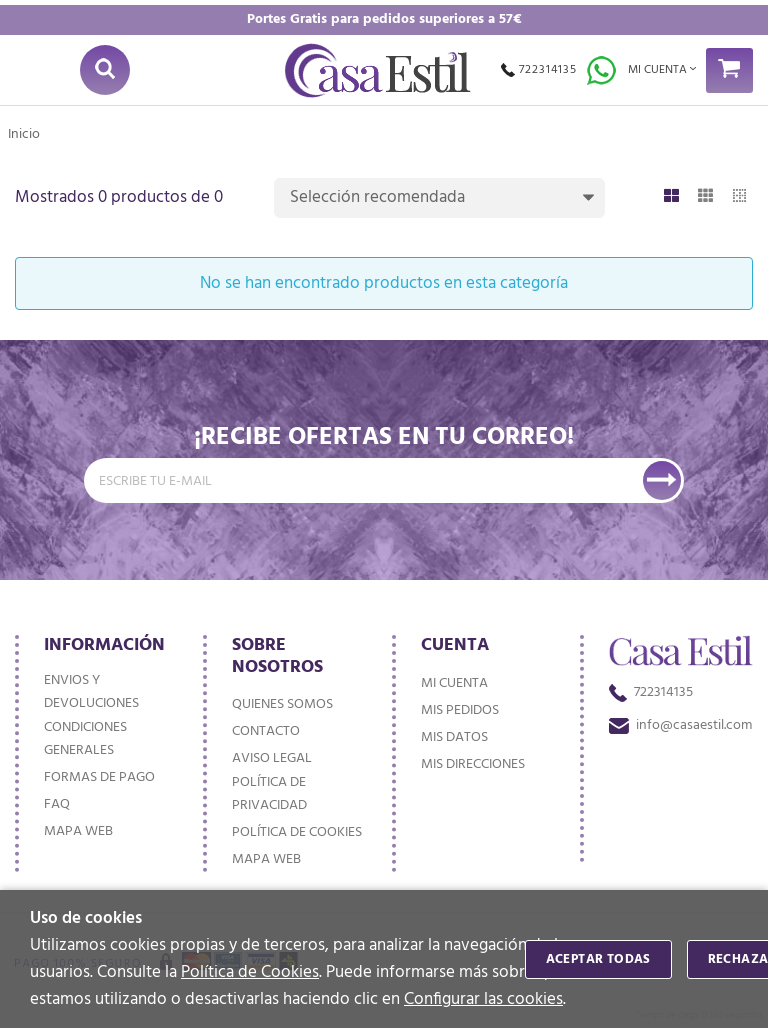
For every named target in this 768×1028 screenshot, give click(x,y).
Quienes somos (282, 704)
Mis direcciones (473, 764)
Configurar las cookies (483, 999)
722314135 (539, 70)
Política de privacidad (269, 794)
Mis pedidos (460, 710)
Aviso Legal (272, 758)
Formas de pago (99, 777)
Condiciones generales (85, 739)
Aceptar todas (598, 959)
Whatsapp (601, 70)
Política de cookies (297, 832)
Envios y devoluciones (91, 692)
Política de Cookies (250, 972)
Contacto (266, 731)
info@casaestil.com (680, 725)
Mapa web (78, 831)
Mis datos (454, 737)
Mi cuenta (454, 683)
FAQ (57, 804)
